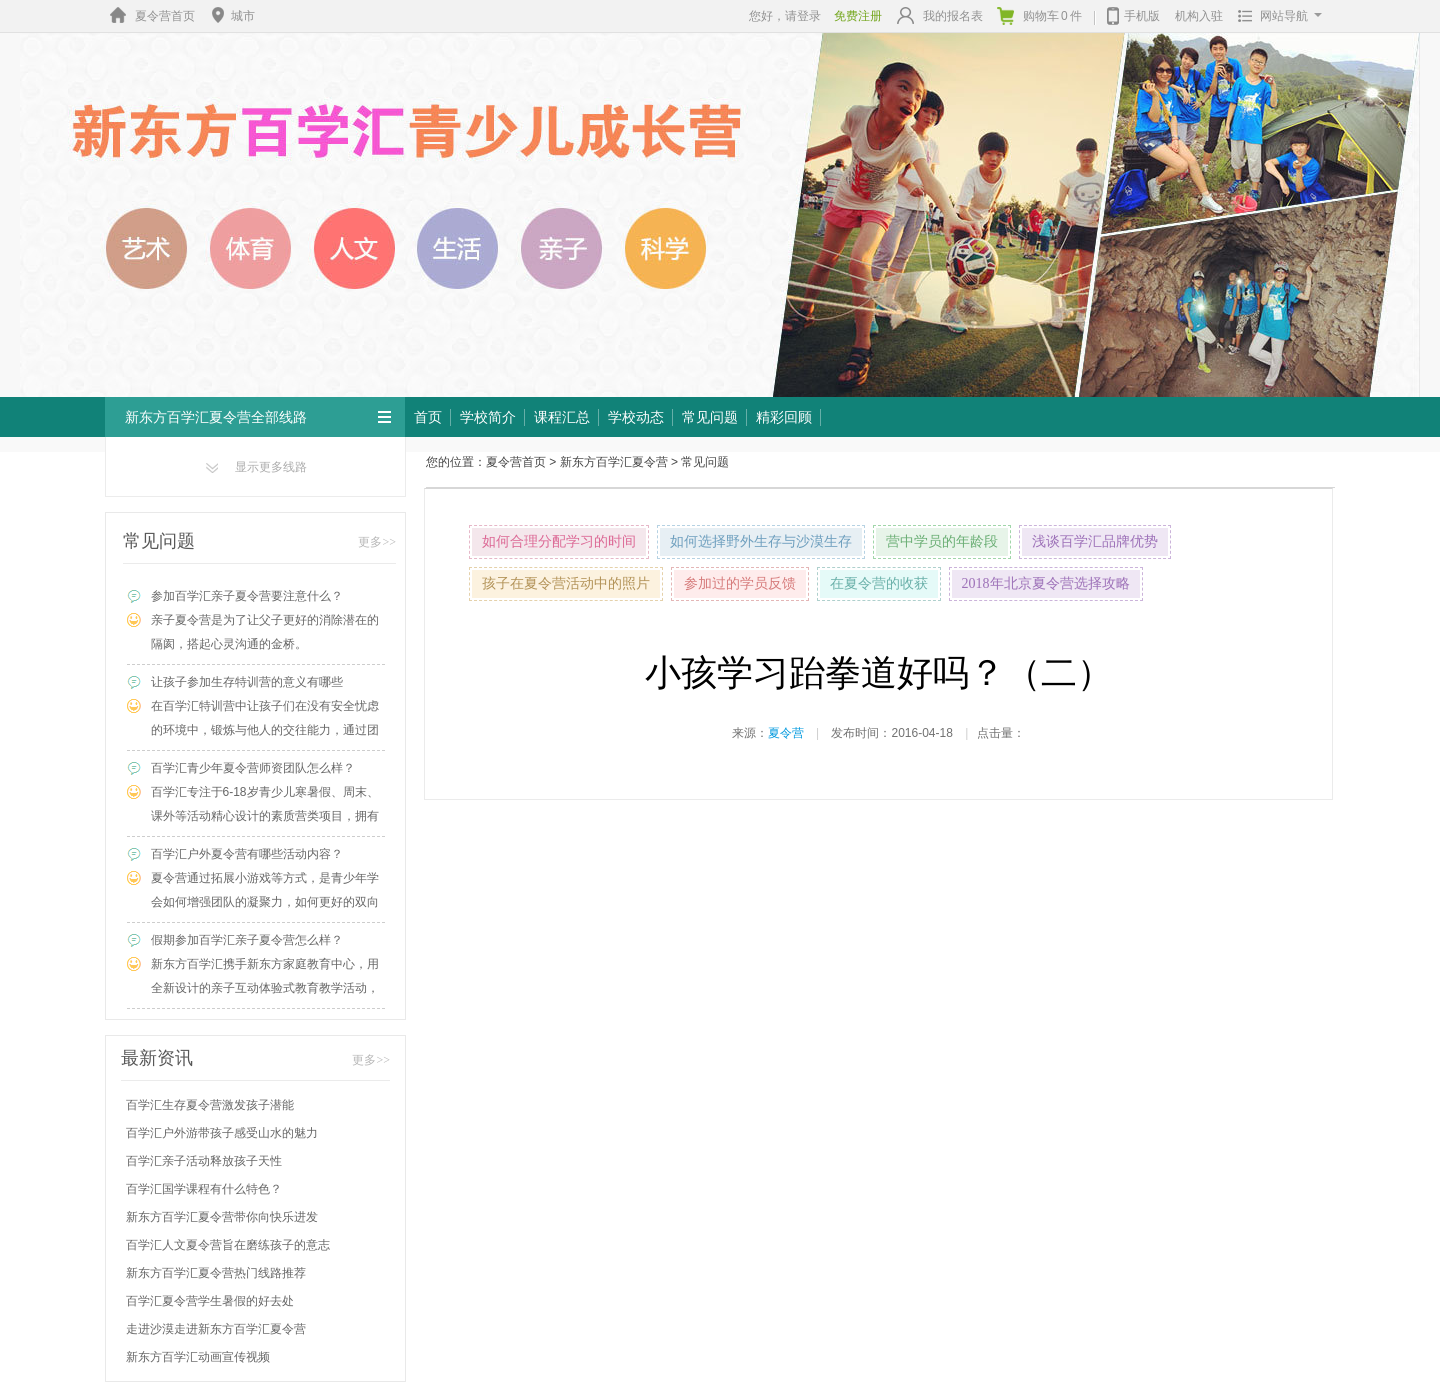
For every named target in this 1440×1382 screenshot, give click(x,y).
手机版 (1133, 14)
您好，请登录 (785, 16)
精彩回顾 (784, 417)
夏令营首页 (150, 16)
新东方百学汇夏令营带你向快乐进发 (222, 1217)
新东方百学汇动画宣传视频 (198, 1357)
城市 (231, 16)
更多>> (377, 542)
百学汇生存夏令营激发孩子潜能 (210, 1105)
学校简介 (488, 417)
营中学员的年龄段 (942, 541)
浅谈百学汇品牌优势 (1095, 541)
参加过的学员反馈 (740, 583)
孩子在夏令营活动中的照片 (566, 583)
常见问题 (710, 417)
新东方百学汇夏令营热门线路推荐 (216, 1273)
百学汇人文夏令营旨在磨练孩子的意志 (228, 1245)
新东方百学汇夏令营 (614, 462)
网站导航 (1275, 16)
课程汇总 (562, 417)
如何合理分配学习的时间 (559, 541)
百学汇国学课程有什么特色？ (204, 1189)
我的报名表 (940, 15)
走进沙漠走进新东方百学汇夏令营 (216, 1329)
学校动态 (636, 417)
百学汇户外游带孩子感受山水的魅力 (222, 1133)
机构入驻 (1199, 16)
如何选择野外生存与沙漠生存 (761, 541)
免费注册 (858, 16)
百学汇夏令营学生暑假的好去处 (210, 1301)
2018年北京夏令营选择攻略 (1046, 583)
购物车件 (1039, 16)
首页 (428, 417)
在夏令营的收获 (879, 583)
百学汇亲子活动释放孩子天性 (204, 1161)
